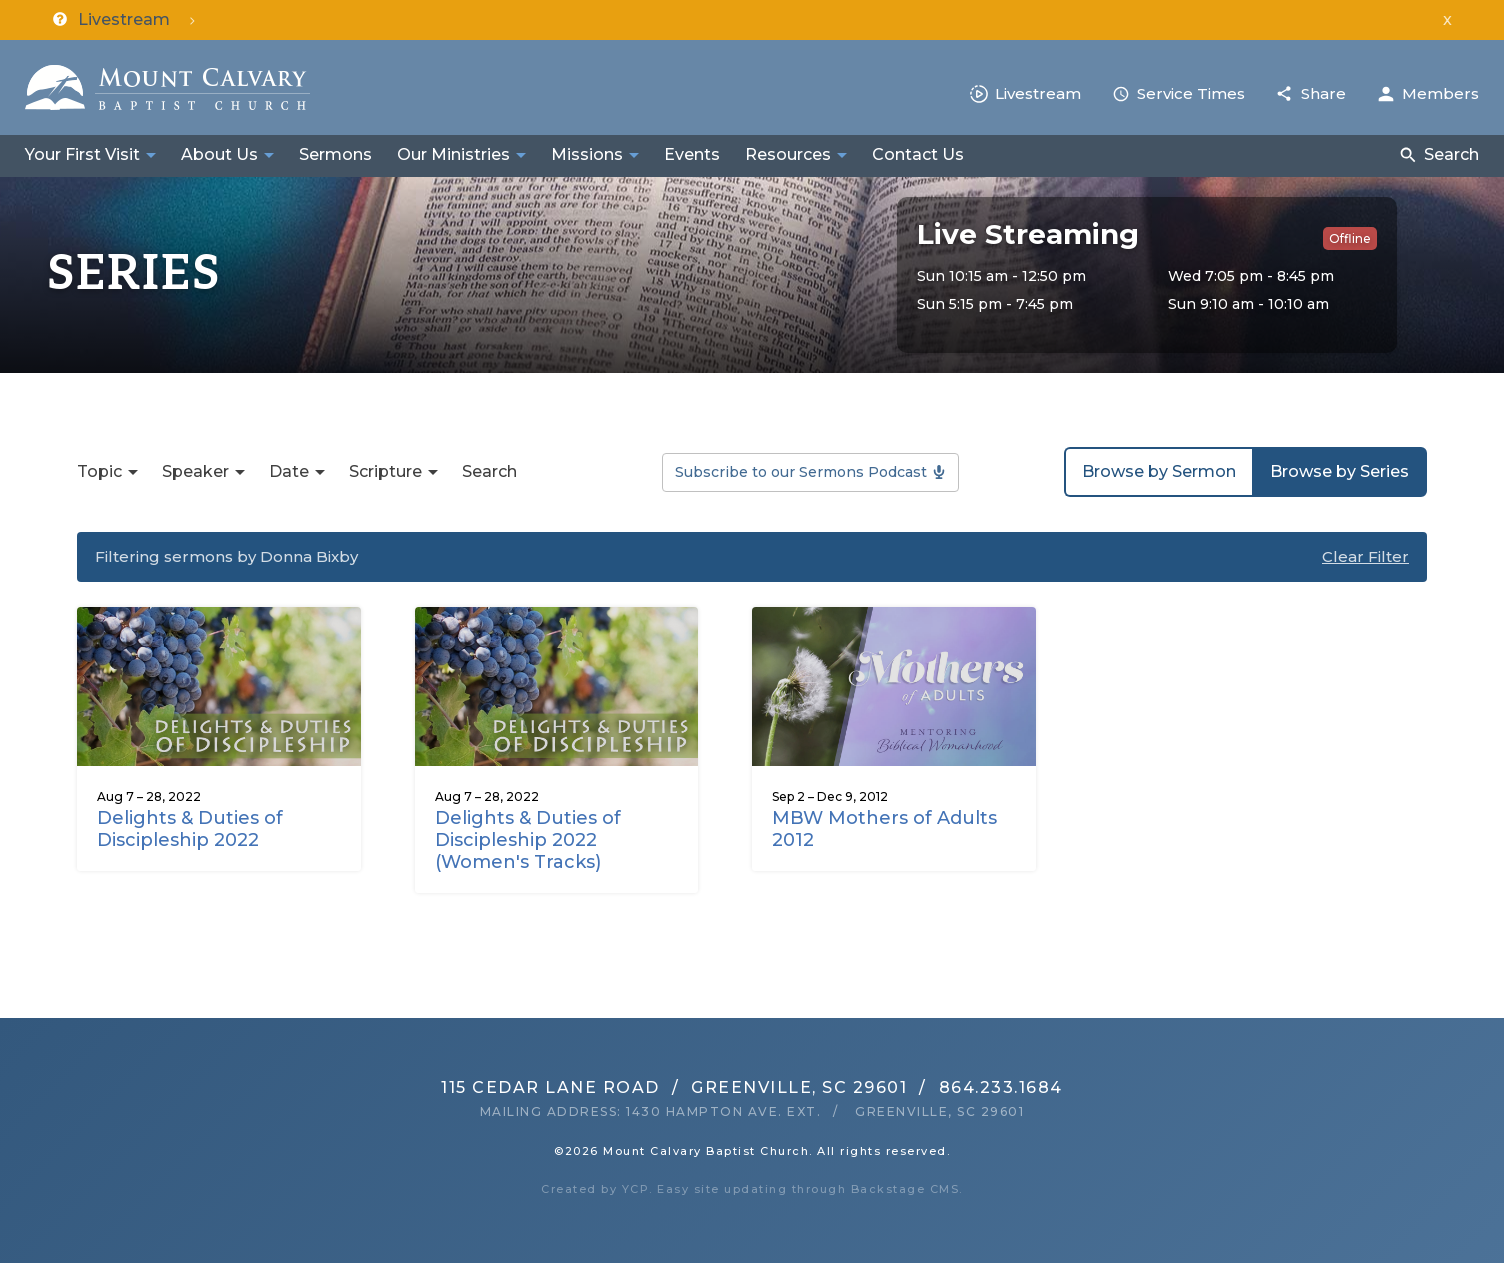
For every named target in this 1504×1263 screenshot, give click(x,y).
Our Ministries (453, 154)
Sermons (335, 154)
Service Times (1191, 93)
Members (1440, 93)
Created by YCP (595, 1189)
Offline (1350, 238)
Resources (788, 154)
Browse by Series (1339, 471)
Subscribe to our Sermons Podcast (801, 472)
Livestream (1038, 93)
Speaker (195, 471)
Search (1451, 154)
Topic (99, 471)
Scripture (385, 471)
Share (1323, 93)
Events (692, 154)
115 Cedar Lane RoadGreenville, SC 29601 (674, 1087)
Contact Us (918, 154)
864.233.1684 (1001, 1087)
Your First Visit (82, 154)
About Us (219, 154)
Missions (587, 154)
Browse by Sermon (1159, 471)
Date (289, 471)
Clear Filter (1365, 556)
